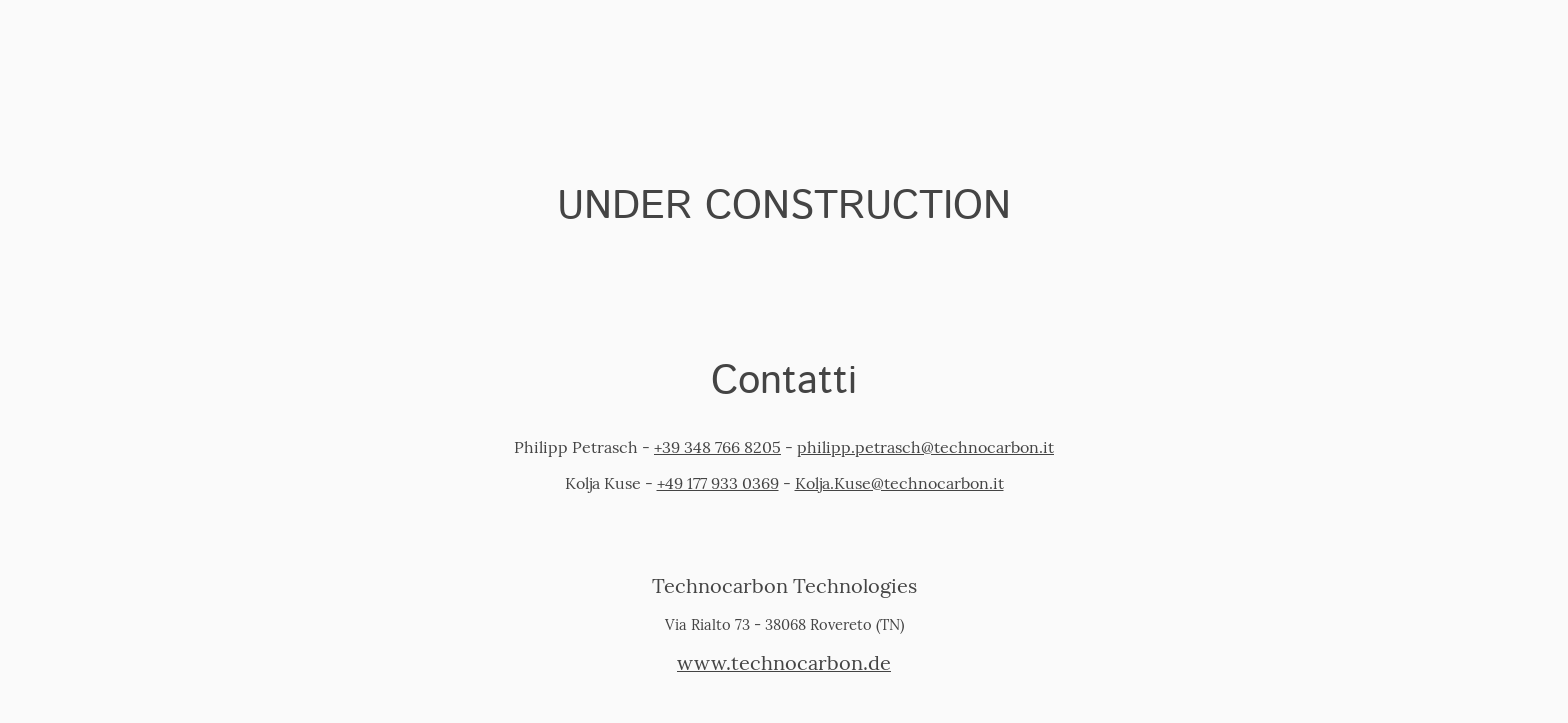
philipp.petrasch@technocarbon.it (925, 447)
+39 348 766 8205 (717, 447)
